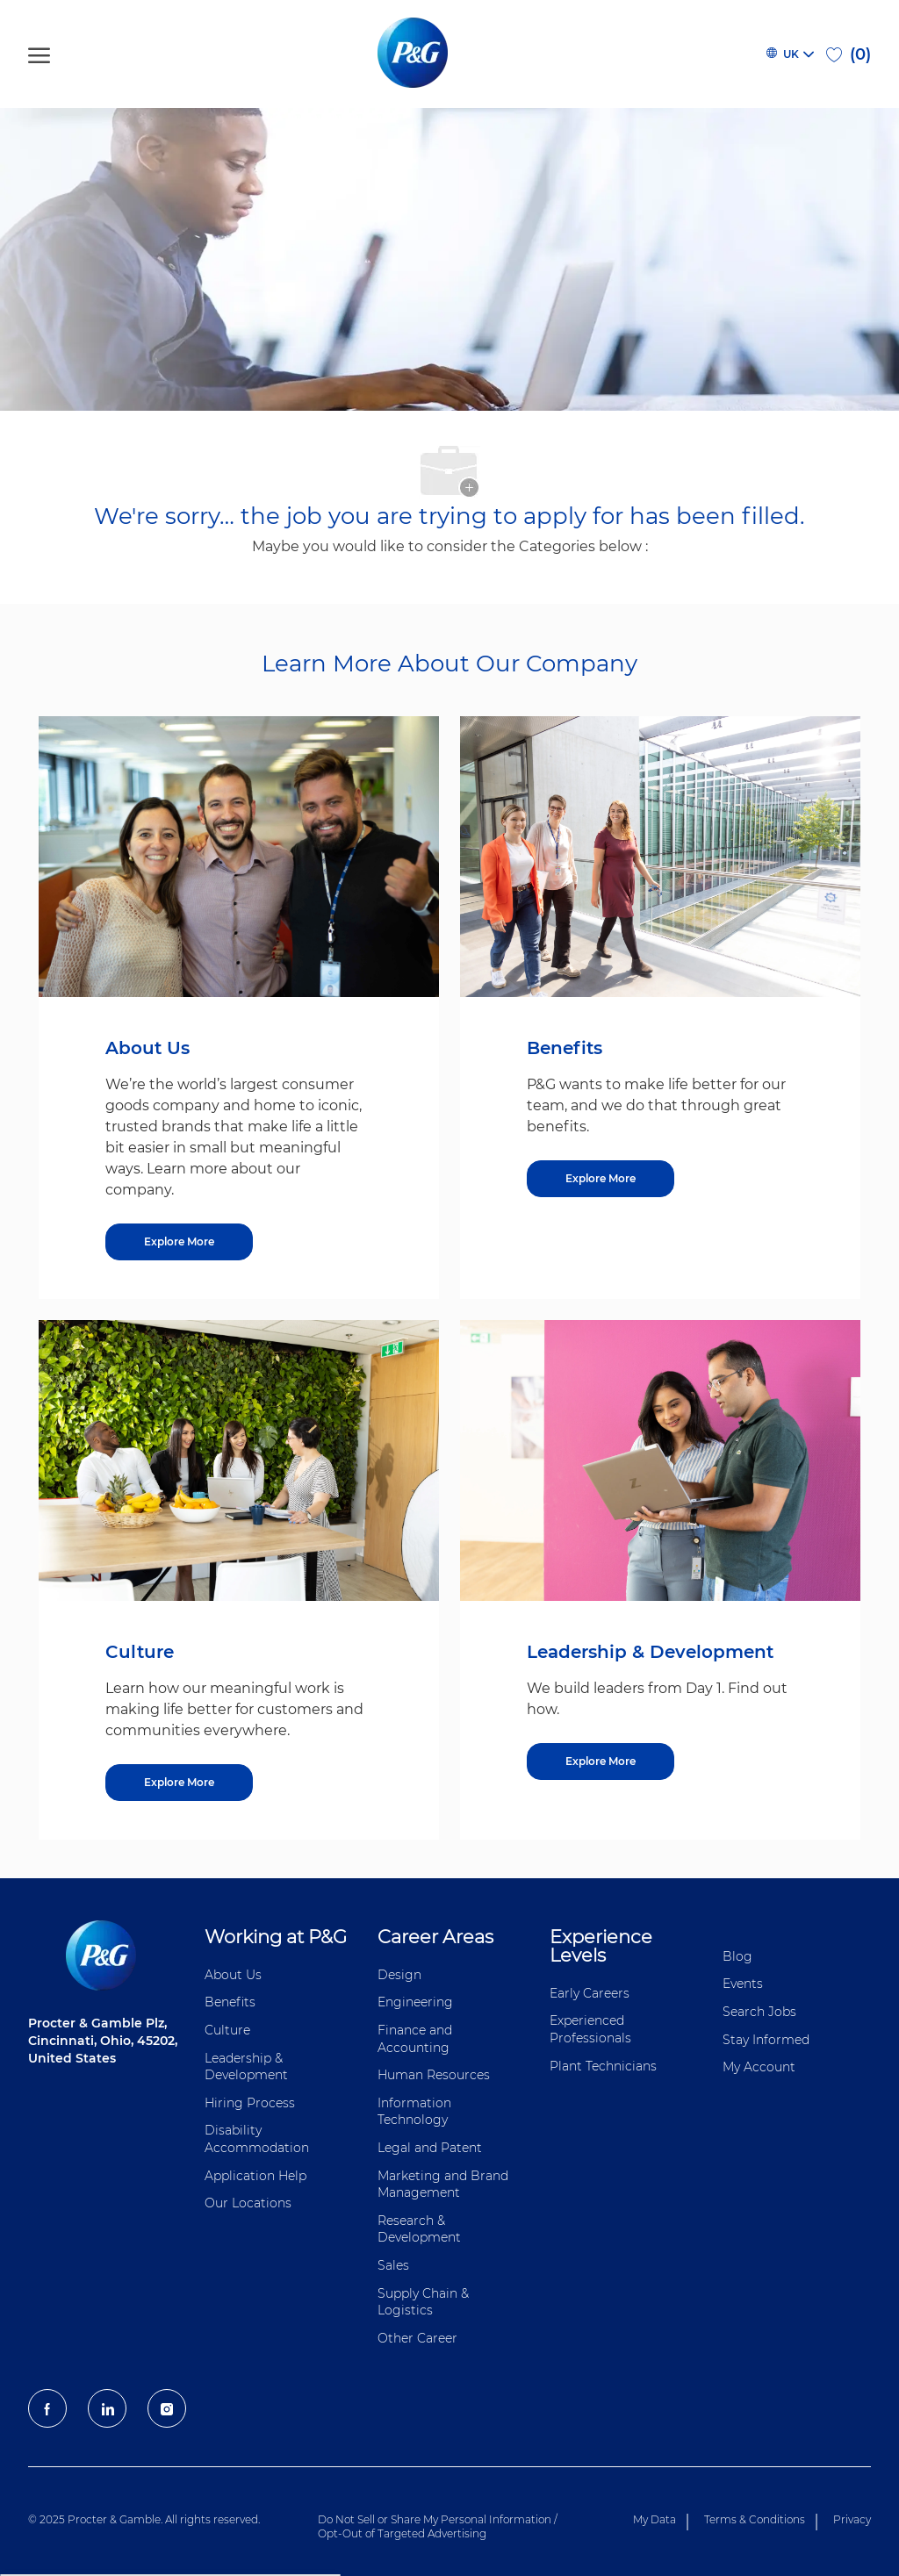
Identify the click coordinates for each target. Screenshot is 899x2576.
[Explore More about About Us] (179, 1241)
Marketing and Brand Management (443, 2184)
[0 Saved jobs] (848, 54)
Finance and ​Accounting (417, 2039)
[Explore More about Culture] (179, 1782)
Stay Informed (766, 2040)
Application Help (255, 2176)
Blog (737, 1956)
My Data (654, 2519)
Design (399, 1975)
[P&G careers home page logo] (415, 54)
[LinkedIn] (107, 2408)
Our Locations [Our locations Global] (248, 2203)
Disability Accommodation (257, 2139)
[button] (789, 54)
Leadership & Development (246, 2067)
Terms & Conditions (754, 2519)
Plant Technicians (603, 2066)
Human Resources (434, 2075)
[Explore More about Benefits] (600, 1178)
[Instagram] (166, 2408)
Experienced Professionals (590, 2029)
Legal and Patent (430, 2148)
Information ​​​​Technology (416, 2111)
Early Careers (589, 1993)
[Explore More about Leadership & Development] (600, 1761)
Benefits (230, 2002)
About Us (233, 1975)
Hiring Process (250, 2103)
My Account (759, 2067)
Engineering (415, 2002)
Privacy (852, 2519)
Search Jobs (759, 2012)
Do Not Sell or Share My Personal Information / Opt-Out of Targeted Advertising (437, 2526)
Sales (393, 2265)
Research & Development (419, 2229)
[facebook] (47, 2408)
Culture (227, 2030)
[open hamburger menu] (39, 54)
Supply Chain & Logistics (423, 2302)
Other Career (417, 2338)
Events (743, 1983)
